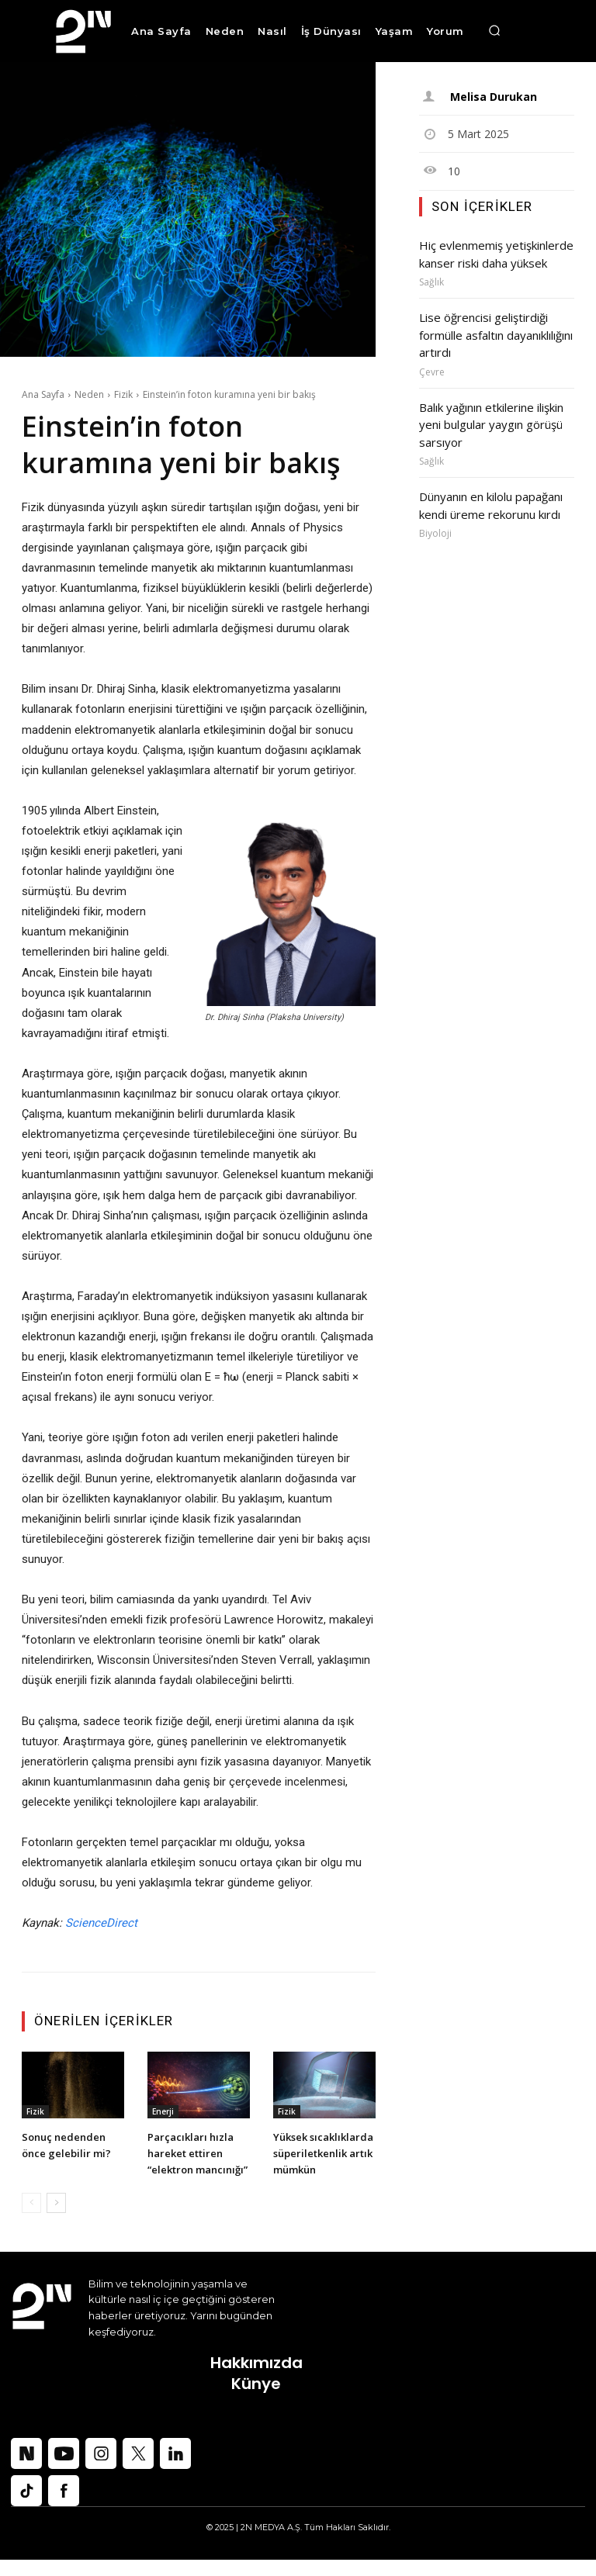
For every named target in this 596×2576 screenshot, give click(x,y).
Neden (89, 394)
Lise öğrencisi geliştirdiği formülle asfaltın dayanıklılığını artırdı (493, 330)
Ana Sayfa (43, 394)
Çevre (432, 366)
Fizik (123, 394)
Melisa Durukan (492, 96)
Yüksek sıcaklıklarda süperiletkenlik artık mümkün (314, 2160)
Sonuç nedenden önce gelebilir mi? (71, 2144)
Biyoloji (435, 522)
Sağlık (431, 280)
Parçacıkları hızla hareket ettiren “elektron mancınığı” (194, 2160)
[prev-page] (31, 2219)
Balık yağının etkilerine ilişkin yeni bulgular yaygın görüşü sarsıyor (489, 417)
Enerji (163, 2111)
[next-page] (56, 2219)
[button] (494, 31)
